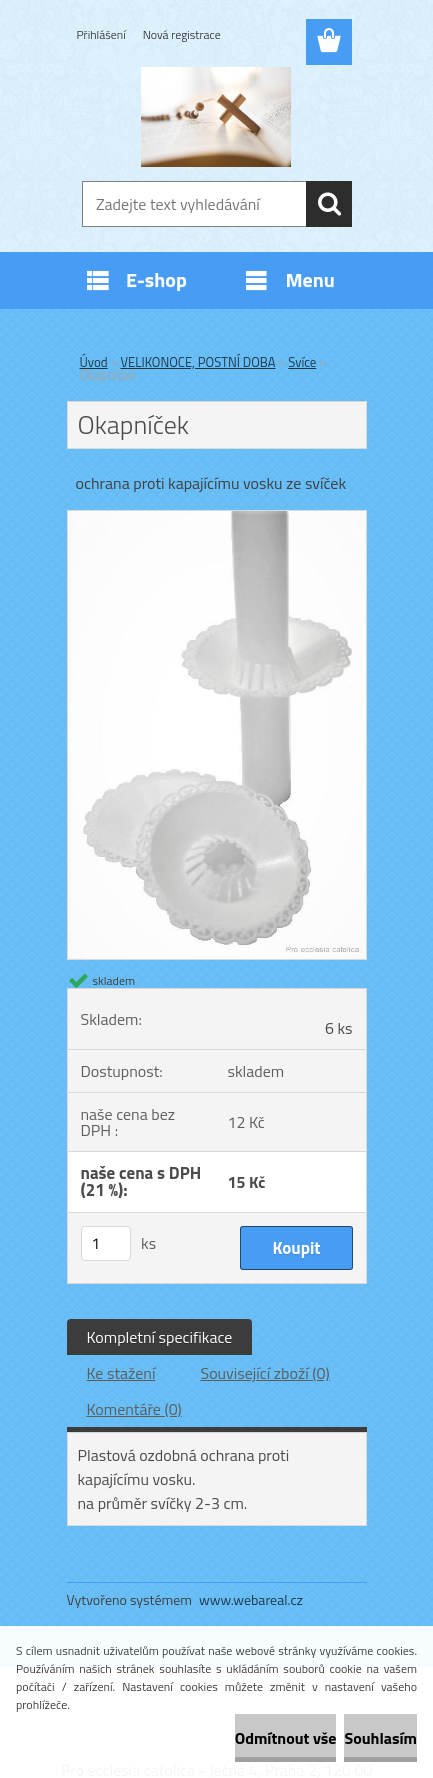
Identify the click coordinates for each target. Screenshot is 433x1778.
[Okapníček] (217, 519)
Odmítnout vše (286, 1738)
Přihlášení (101, 34)
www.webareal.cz (251, 1599)
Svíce (302, 362)
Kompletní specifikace (160, 1337)
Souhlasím (380, 1738)
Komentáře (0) (134, 1409)
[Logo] (216, 117)
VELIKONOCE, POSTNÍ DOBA (198, 362)
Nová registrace (182, 34)
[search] (329, 204)
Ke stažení (121, 1373)
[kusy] (106, 1243)
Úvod (94, 362)
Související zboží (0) (264, 1373)
